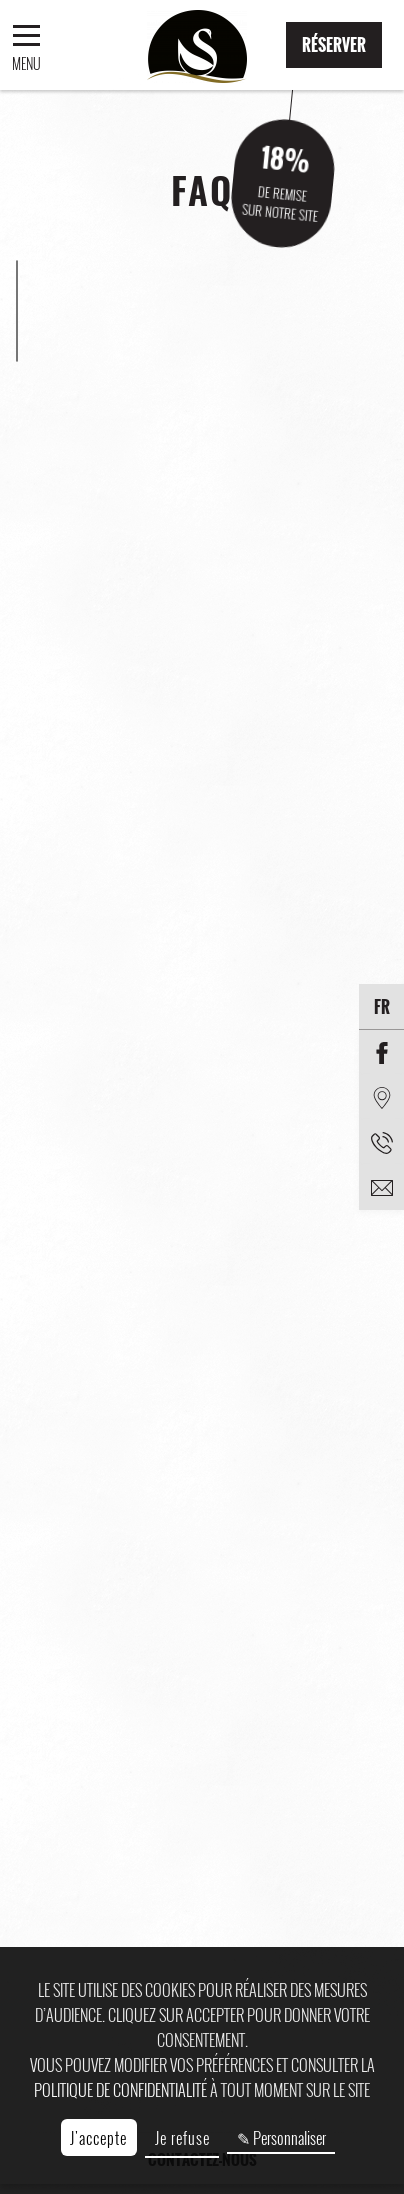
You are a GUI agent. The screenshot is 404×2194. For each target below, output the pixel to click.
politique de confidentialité (120, 2090)
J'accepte (98, 2138)
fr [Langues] (382, 1007)
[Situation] (381, 1097)
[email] (381, 1187)
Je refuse (182, 2138)
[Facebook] (381, 1052)
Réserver (334, 45)
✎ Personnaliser (281, 2138)
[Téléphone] (381, 1142)
